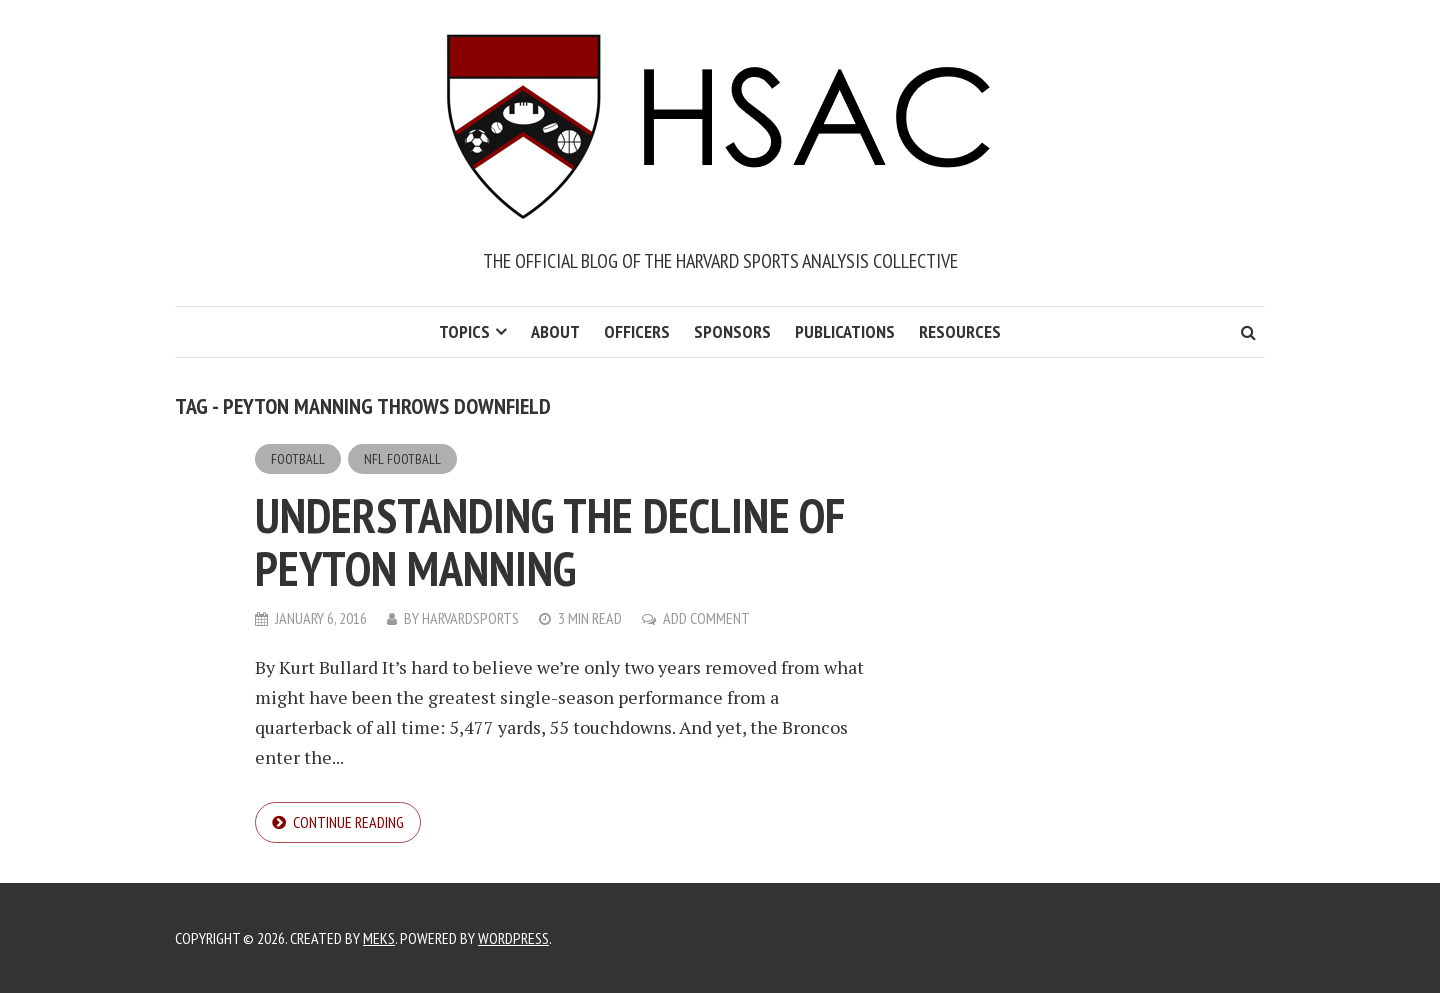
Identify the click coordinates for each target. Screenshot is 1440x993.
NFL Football (402, 459)
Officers (637, 331)
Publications (845, 331)
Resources (960, 331)
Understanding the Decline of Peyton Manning (550, 541)
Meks (379, 938)
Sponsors (732, 331)
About (555, 331)
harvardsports (470, 618)
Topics (464, 331)
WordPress (513, 938)
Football (298, 459)
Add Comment (706, 618)
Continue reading (348, 822)
